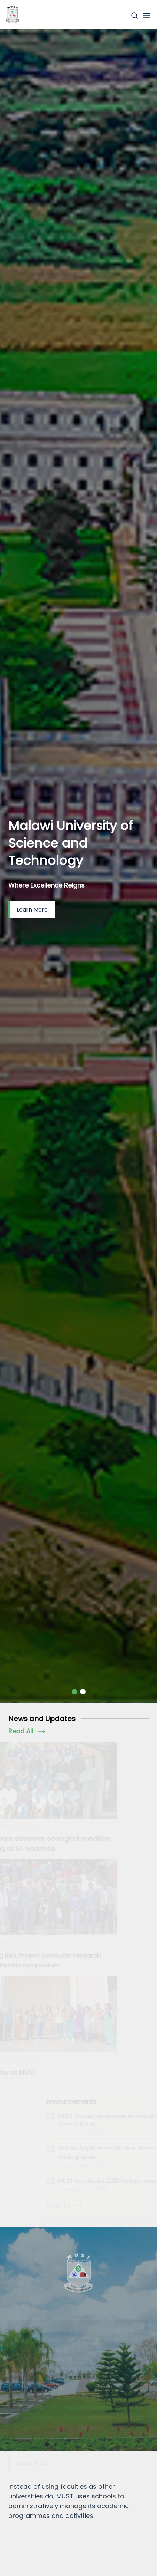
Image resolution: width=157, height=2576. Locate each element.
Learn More (32, 910)
